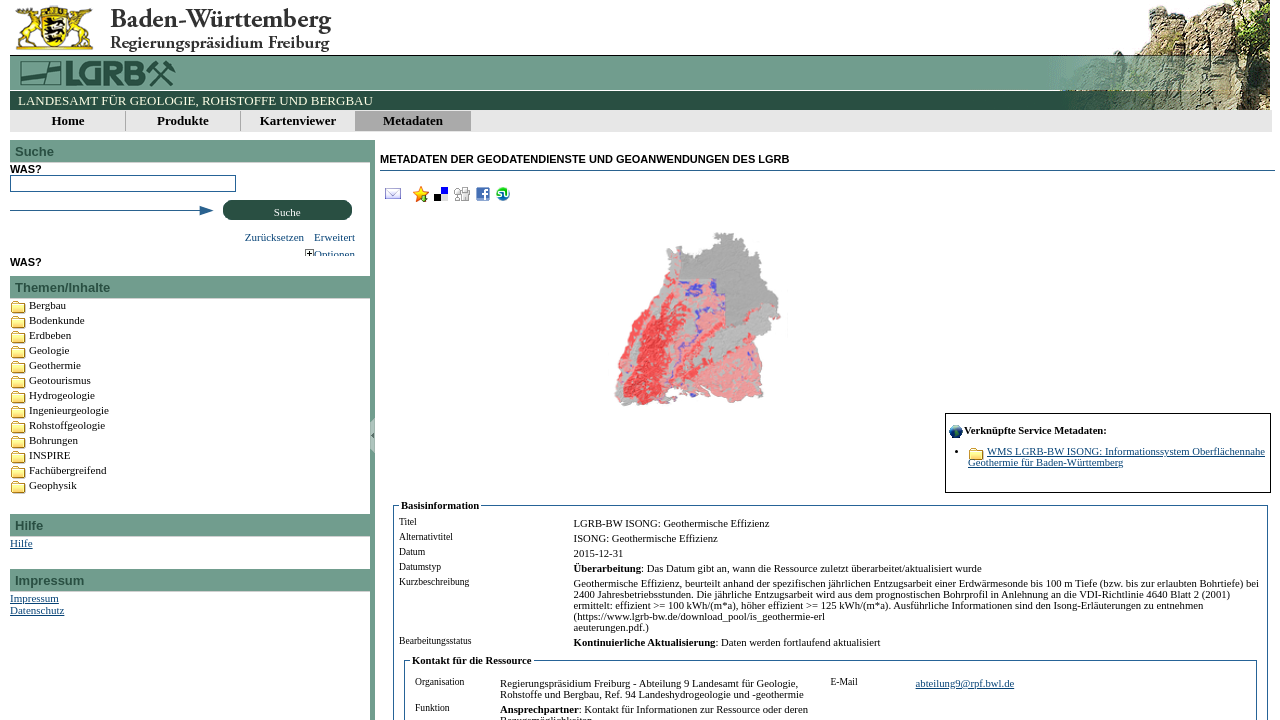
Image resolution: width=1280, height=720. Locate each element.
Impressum (34, 617)
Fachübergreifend (67, 489)
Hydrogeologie (62, 414)
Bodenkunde (57, 339)
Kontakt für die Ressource (472, 660)
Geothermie (55, 384)
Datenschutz (37, 629)
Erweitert (334, 237)
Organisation (439, 681)
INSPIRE (50, 474)
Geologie (49, 369)
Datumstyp (420, 566)
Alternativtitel (426, 536)
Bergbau (47, 324)
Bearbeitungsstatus (435, 640)
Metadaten (413, 120)
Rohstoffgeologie (67, 444)
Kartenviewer (298, 120)
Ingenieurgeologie (69, 429)
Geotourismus (60, 399)
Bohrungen (53, 459)
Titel (408, 521)
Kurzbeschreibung (434, 581)
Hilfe (21, 562)
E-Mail (844, 681)
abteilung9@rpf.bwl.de (965, 683)
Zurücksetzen (274, 237)
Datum (412, 551)
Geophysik (53, 504)
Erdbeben (50, 354)
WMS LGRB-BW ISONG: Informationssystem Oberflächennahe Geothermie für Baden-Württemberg (1116, 457)
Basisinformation (440, 505)
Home (67, 120)
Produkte (183, 120)
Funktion (432, 707)
